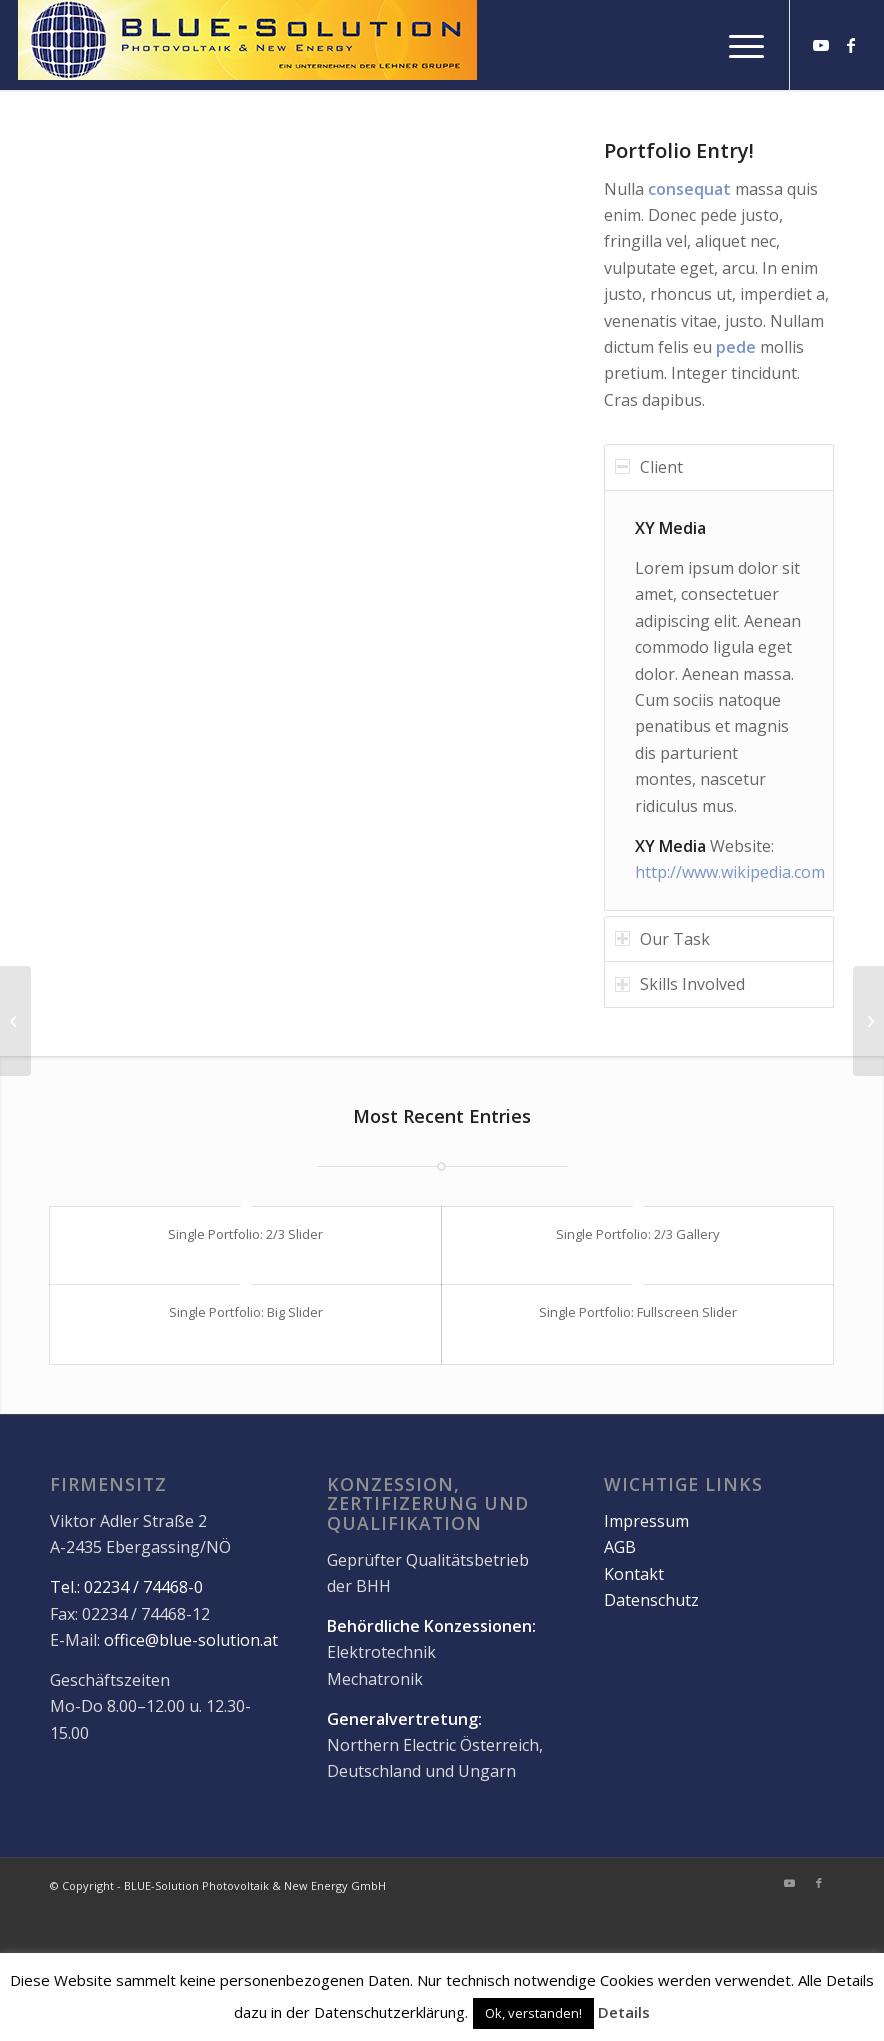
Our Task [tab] (662, 939)
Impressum (646, 1522)
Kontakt (634, 1574)
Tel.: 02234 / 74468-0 (126, 1588)
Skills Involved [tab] (680, 984)
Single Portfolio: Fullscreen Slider (638, 1312)
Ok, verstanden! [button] (533, 2013)
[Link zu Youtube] (821, 45)
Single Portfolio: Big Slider (246, 1312)
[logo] (247, 45)
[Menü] (736, 45)
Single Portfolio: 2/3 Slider (245, 1234)
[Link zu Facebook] (851, 45)
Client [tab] (649, 467)
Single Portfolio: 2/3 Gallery (638, 1234)
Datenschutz (651, 1601)
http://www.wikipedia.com (730, 872)
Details (624, 2012)
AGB (620, 1548)
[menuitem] (736, 45)
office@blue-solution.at (191, 1641)
